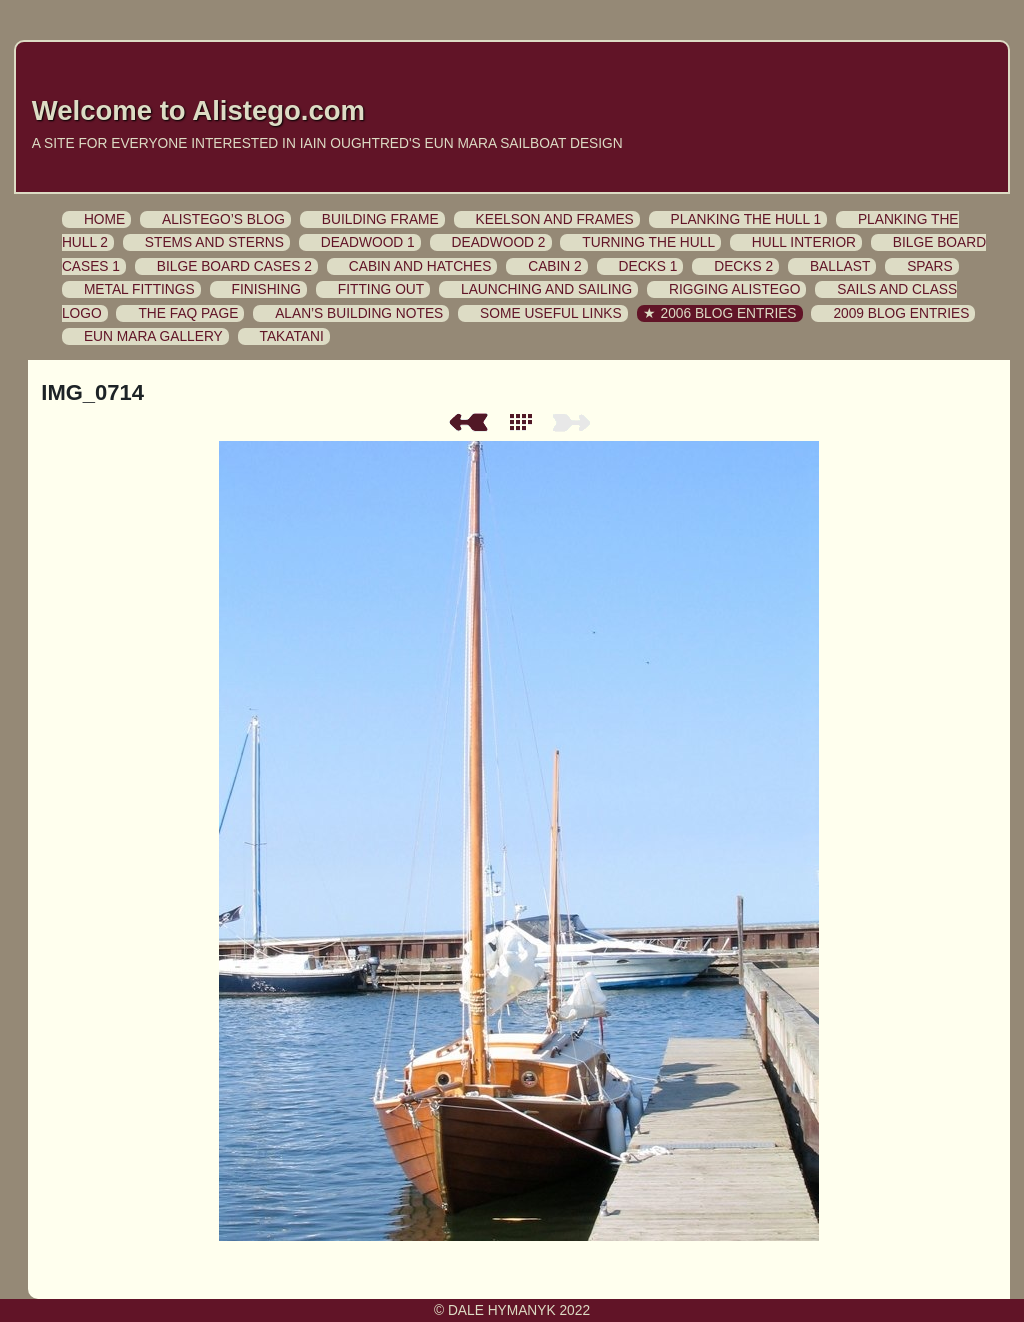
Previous (468, 422)
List (525, 422)
